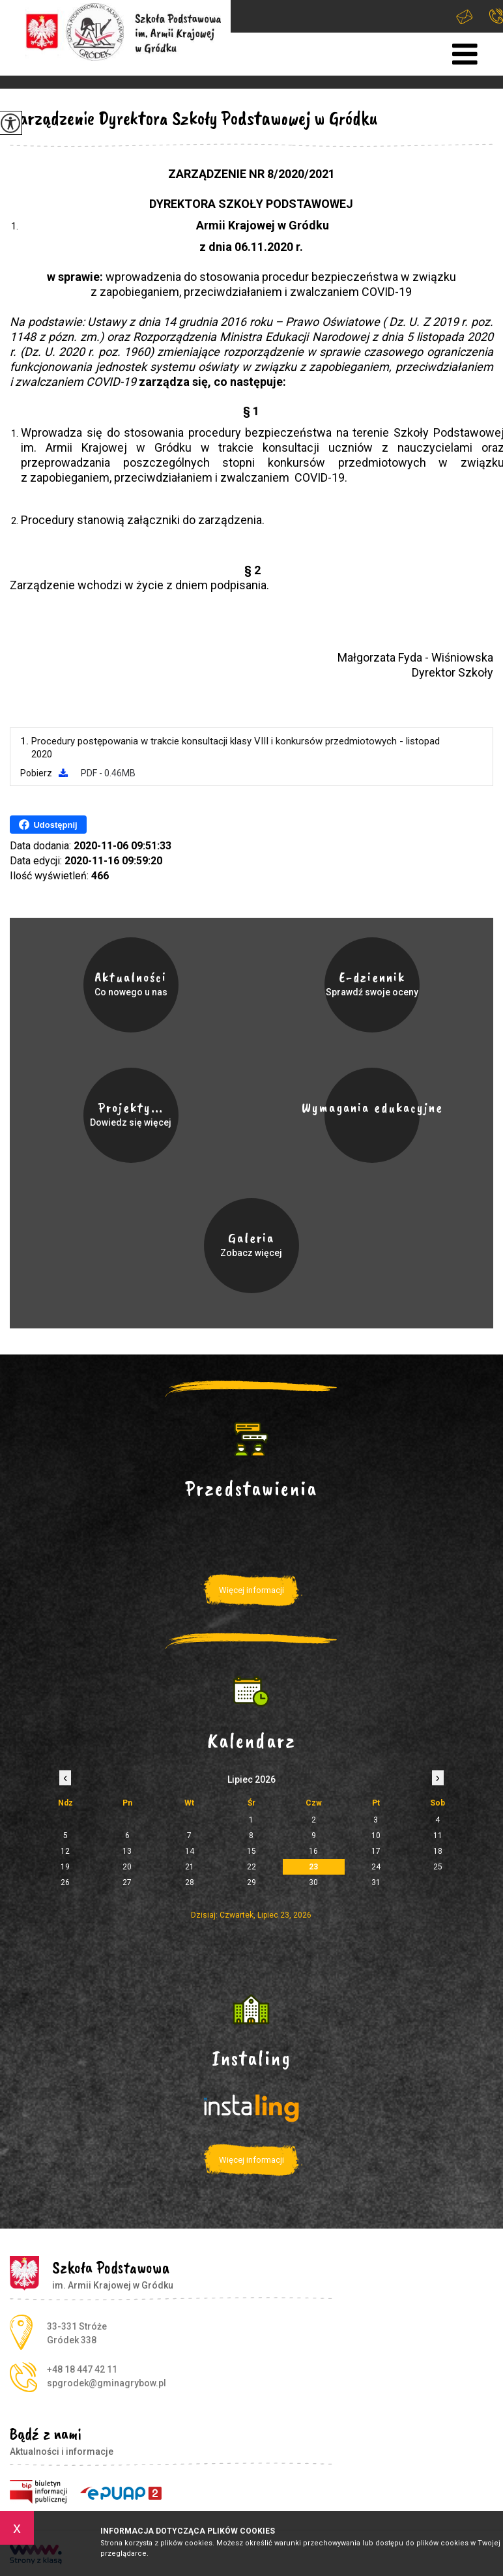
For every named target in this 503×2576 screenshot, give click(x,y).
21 (189, 1866)
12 (65, 1851)
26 (65, 1882)
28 (189, 1882)
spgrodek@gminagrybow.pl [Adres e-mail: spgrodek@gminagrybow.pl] (106, 2383)
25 (437, 1866)
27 (127, 1882)
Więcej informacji (251, 1590)
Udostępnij (48, 824)
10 (376, 1835)
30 (313, 1882)
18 (437, 1851)
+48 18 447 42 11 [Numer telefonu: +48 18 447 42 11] (82, 2369)
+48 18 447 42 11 (496, 15)
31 (376, 1882)
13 (127, 1851)
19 (65, 1866)
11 (437, 1835)
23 (313, 1866)
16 (313, 1851)
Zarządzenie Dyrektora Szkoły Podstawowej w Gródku (194, 118)
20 (127, 1866)
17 (376, 1851)
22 (251, 1866)
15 (251, 1851)
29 (251, 1882)
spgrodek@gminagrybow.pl (464, 16)
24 (376, 1866)
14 (189, 1851)
